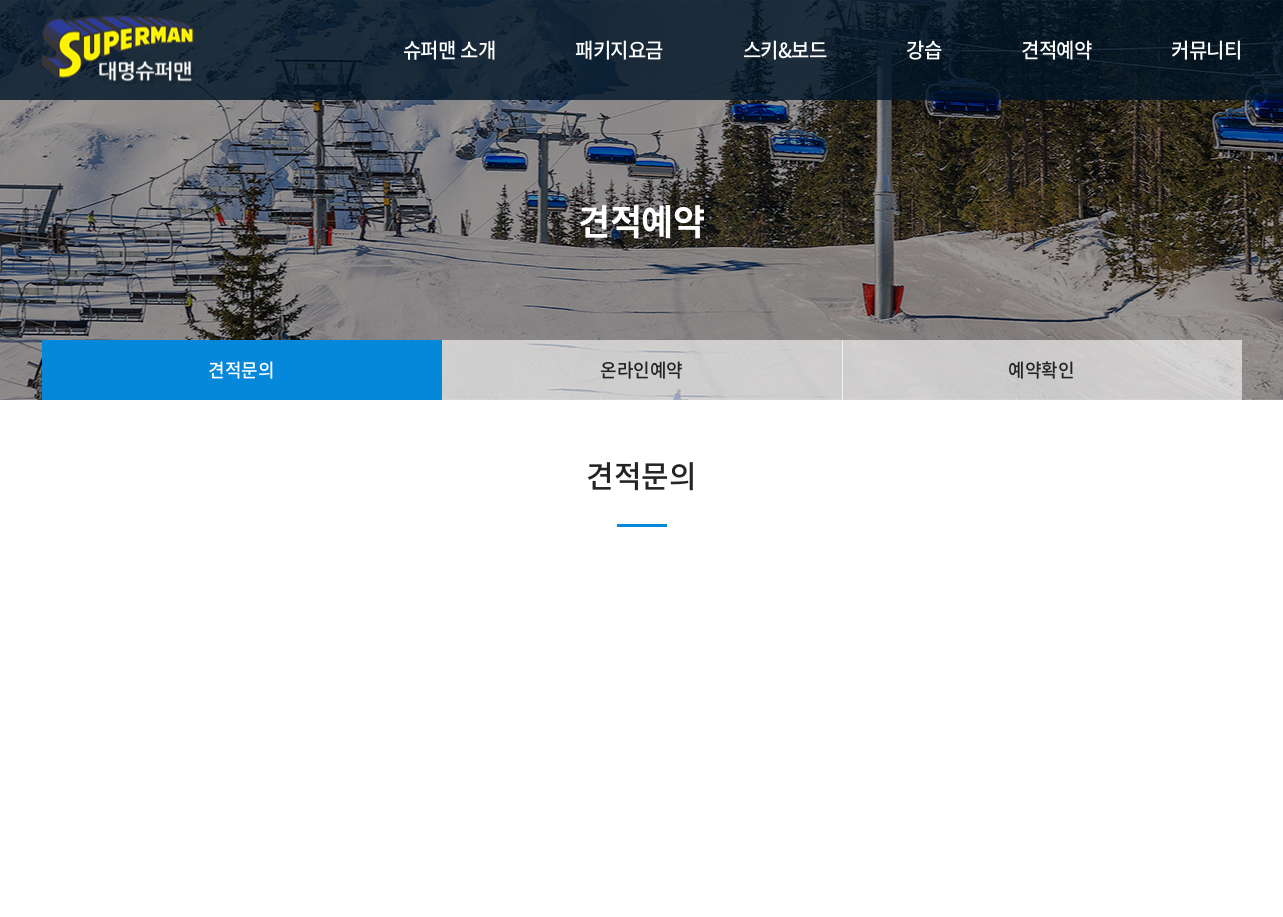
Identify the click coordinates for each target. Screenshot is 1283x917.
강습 (923, 49)
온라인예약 (641, 369)
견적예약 (1056, 49)
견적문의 (241, 369)
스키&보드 (785, 49)
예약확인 (1041, 369)
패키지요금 (619, 49)
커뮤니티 (1206, 49)
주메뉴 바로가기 (0, 0)
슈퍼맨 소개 (449, 49)
